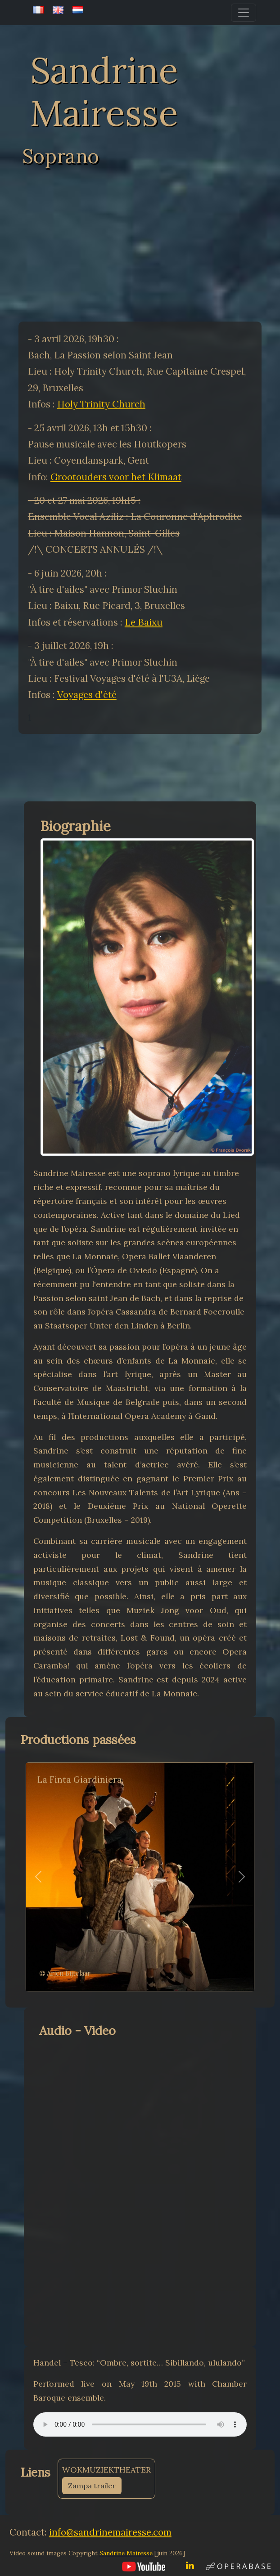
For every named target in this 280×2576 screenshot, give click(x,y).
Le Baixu (144, 622)
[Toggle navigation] (243, 13)
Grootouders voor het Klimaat (115, 477)
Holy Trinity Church (101, 404)
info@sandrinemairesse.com (110, 2532)
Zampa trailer (92, 2485)
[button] (38, 1876)
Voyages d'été (87, 695)
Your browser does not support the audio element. (140, 2424)
